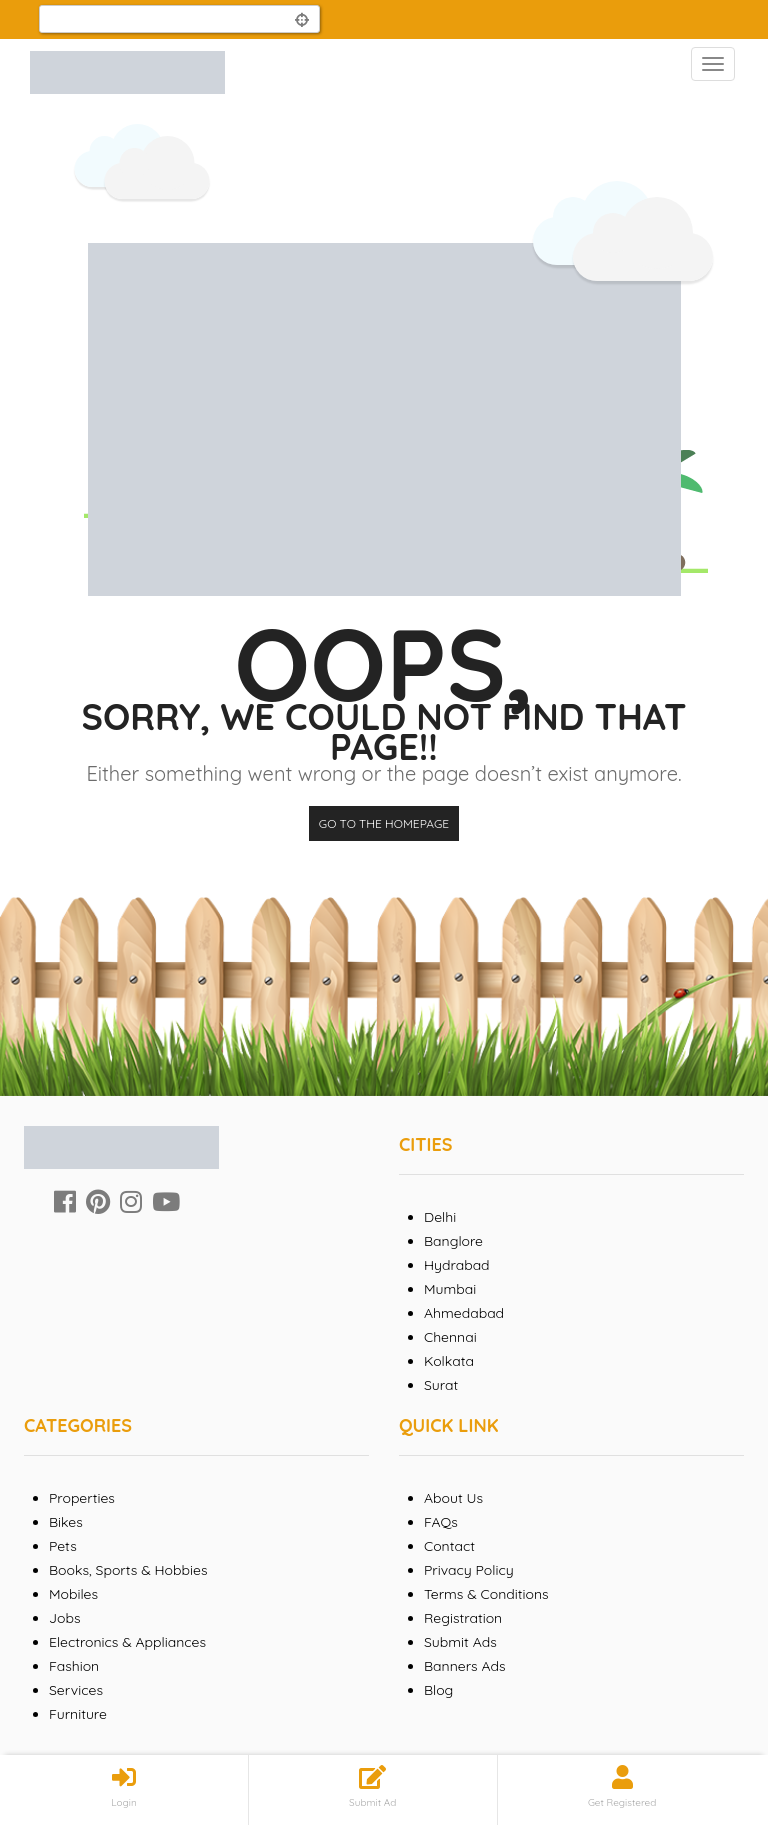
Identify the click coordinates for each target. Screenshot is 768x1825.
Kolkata (449, 1361)
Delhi (440, 1217)
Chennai (450, 1337)
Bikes (66, 1522)
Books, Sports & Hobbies (128, 1570)
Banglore (453, 1241)
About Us (453, 1498)
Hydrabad (457, 1265)
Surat (441, 1385)
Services (76, 1690)
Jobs (65, 1618)
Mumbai (450, 1289)
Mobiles (73, 1594)
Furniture (78, 1714)
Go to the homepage (384, 823)
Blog (438, 1690)
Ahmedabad (464, 1313)
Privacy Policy (469, 1570)
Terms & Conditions (486, 1594)
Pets (63, 1546)
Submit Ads (460, 1642)
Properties (82, 1498)
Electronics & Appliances (127, 1642)
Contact (449, 1546)
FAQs (441, 1522)
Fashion (74, 1666)
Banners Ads (465, 1666)
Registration (463, 1618)
